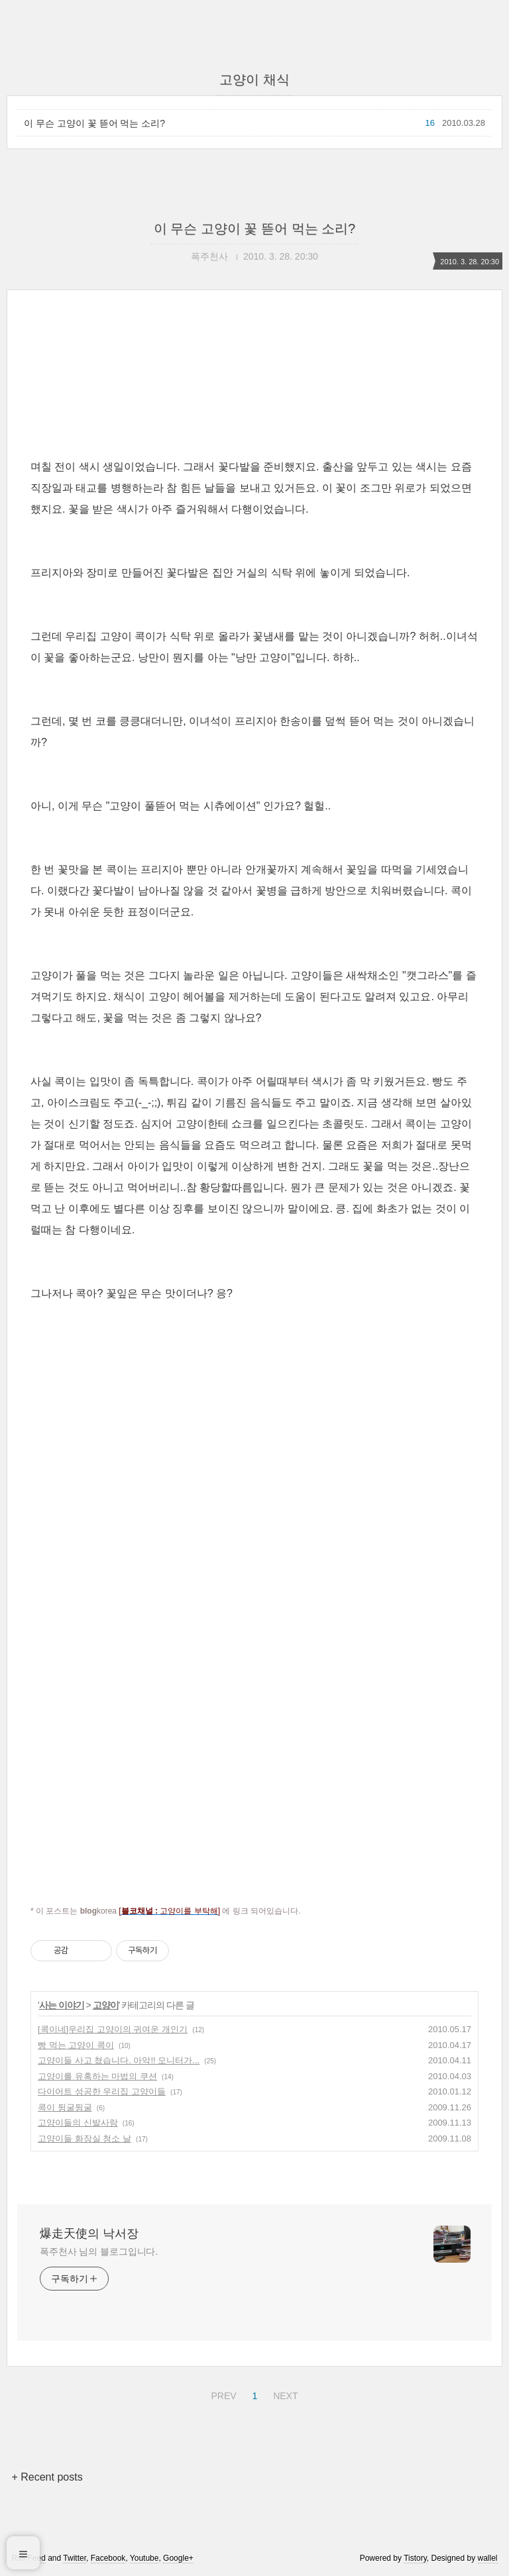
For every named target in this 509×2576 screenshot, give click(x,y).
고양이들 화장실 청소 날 (84, 2138)
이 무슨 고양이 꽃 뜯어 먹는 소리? (94, 123)
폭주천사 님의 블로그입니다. (99, 2251)
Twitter (74, 2558)
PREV (221, 2394)
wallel (488, 2558)
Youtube (144, 2558)
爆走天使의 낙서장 (89, 2233)
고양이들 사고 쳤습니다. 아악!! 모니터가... (118, 2060)
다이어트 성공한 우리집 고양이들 (102, 2091)
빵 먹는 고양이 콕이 (76, 2045)
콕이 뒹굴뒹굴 (65, 2107)
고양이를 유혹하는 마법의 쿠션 (97, 2076)
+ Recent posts (46, 2477)
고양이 (106, 2005)
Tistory (415, 2558)
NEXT (284, 2394)
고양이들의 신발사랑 (78, 2123)
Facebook (108, 2558)
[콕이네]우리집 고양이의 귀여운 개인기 (113, 2029)
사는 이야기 (61, 2005)
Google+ (178, 2558)
